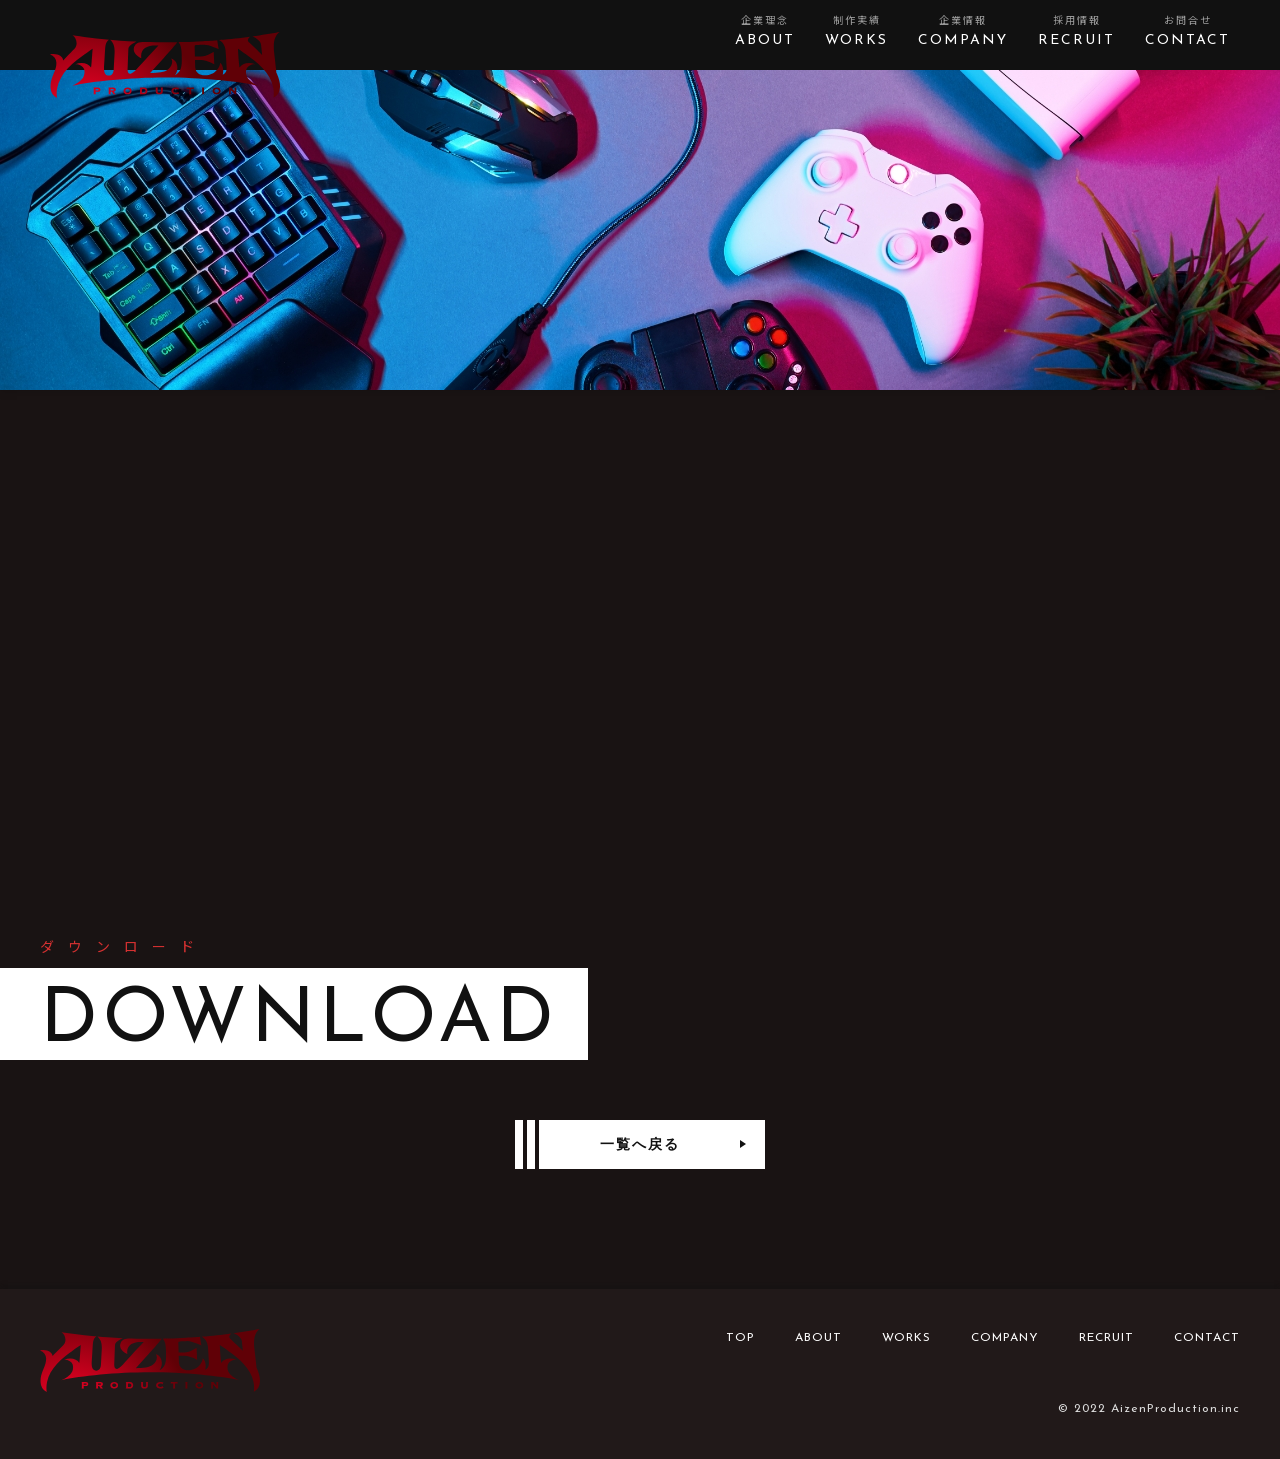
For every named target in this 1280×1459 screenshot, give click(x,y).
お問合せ (1187, 32)
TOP (740, 1338)
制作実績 (856, 32)
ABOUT (818, 1338)
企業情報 (963, 32)
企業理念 (765, 32)
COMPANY (1005, 1338)
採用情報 (1076, 32)
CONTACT (1207, 1338)
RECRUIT (1106, 1338)
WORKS (906, 1338)
